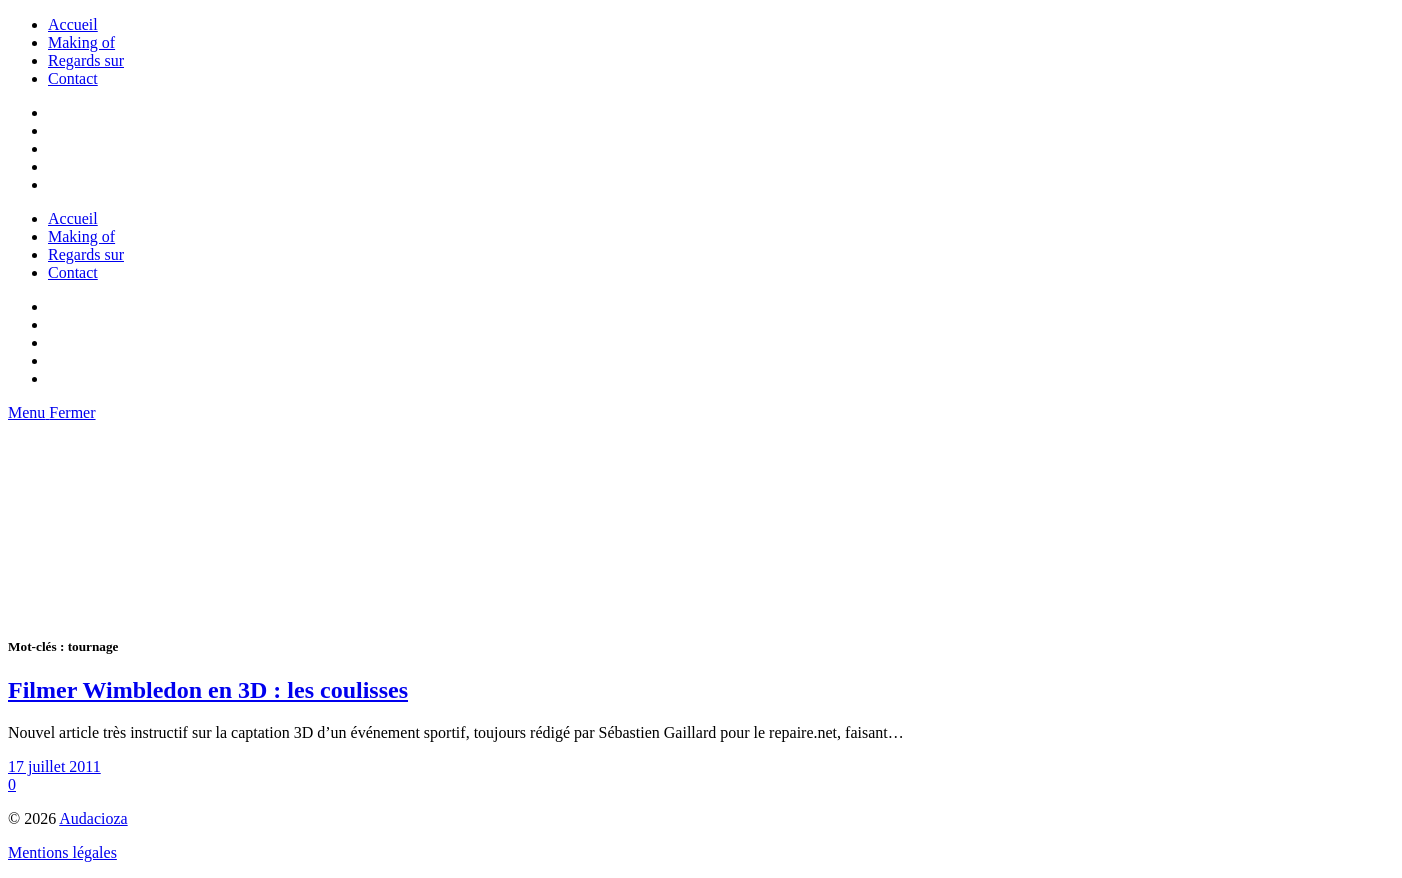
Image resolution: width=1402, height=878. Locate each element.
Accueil (73, 24)
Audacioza (93, 818)
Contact (73, 78)
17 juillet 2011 (54, 766)
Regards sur (86, 60)
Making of (81, 42)
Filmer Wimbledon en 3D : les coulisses (208, 690)
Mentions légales (62, 852)
